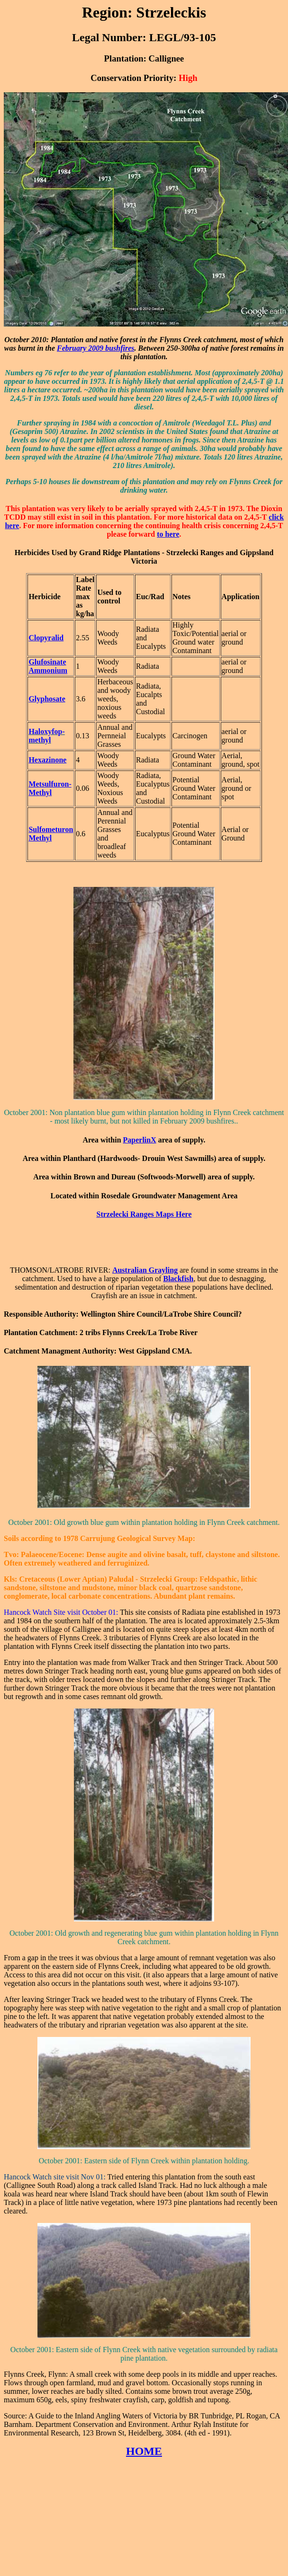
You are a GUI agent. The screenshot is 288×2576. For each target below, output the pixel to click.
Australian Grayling (145, 1270)
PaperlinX (139, 1140)
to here (168, 534)
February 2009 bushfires (96, 348)
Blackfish (178, 1279)
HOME (144, 2451)
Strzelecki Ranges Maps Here (144, 1214)
